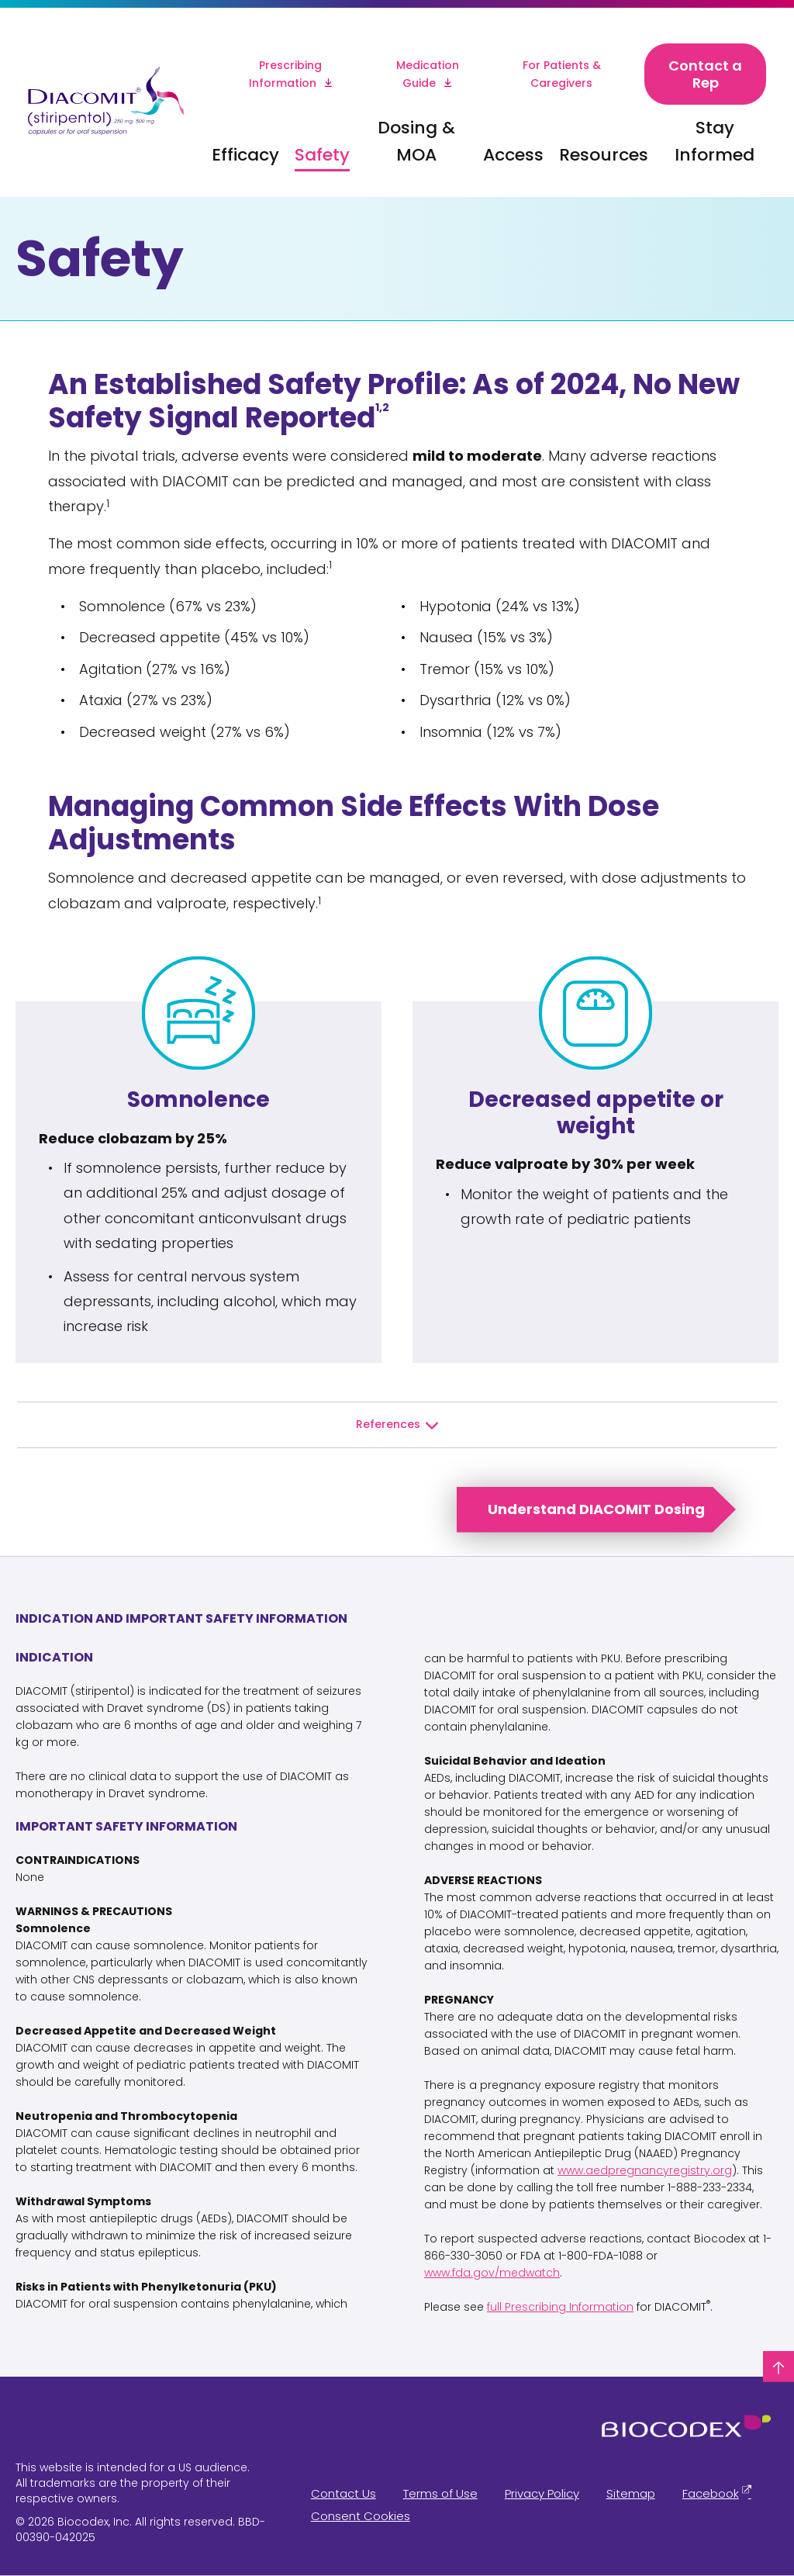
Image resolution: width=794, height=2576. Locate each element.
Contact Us (343, 2493)
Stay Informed (714, 141)
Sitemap (630, 2493)
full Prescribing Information (560, 2307)
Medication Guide (427, 73)
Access (513, 155)
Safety (322, 155)
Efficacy (245, 155)
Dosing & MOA (416, 141)
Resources (603, 155)
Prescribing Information (286, 73)
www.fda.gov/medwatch (492, 2272)
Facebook (710, 2493)
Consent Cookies (360, 2516)
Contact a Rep (705, 74)
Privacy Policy (542, 2493)
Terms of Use (440, 2493)
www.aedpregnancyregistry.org (645, 2170)
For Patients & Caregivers (562, 73)
